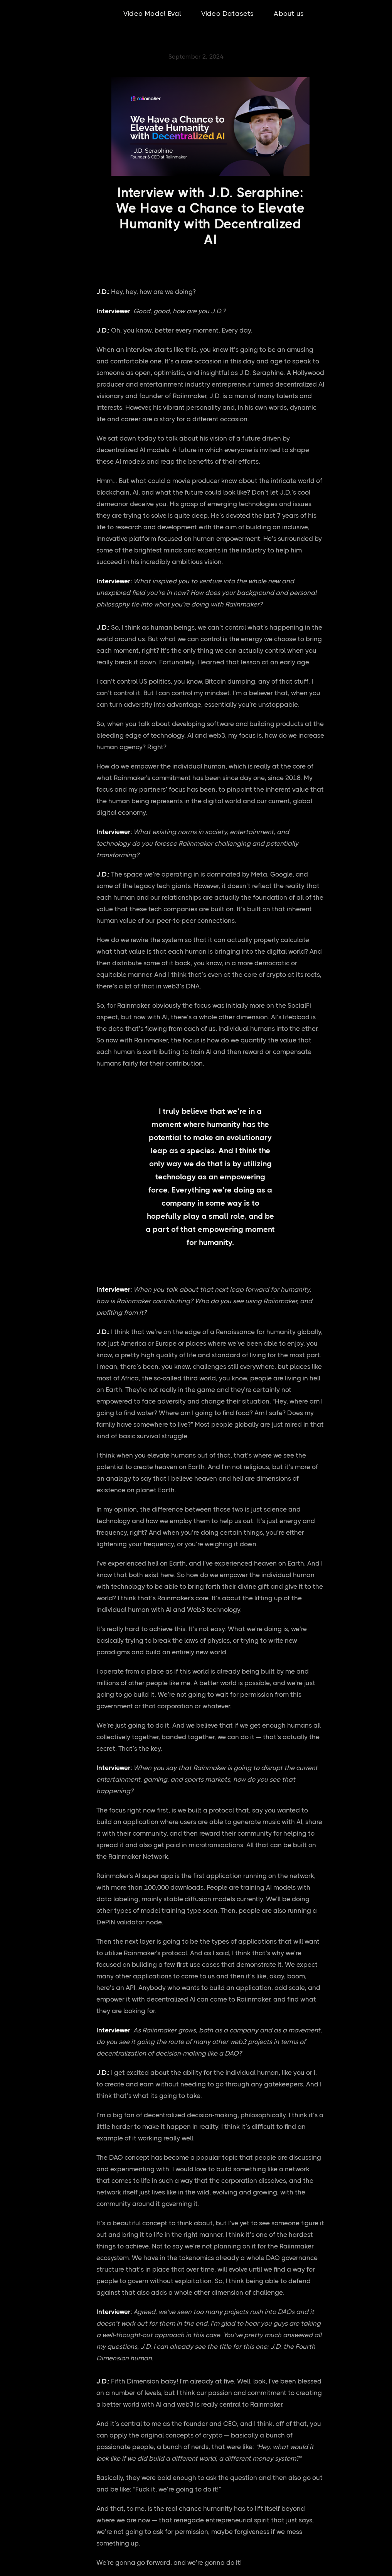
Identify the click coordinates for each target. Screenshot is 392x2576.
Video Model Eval (152, 13)
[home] (47, 13)
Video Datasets (227, 13)
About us (288, 13)
